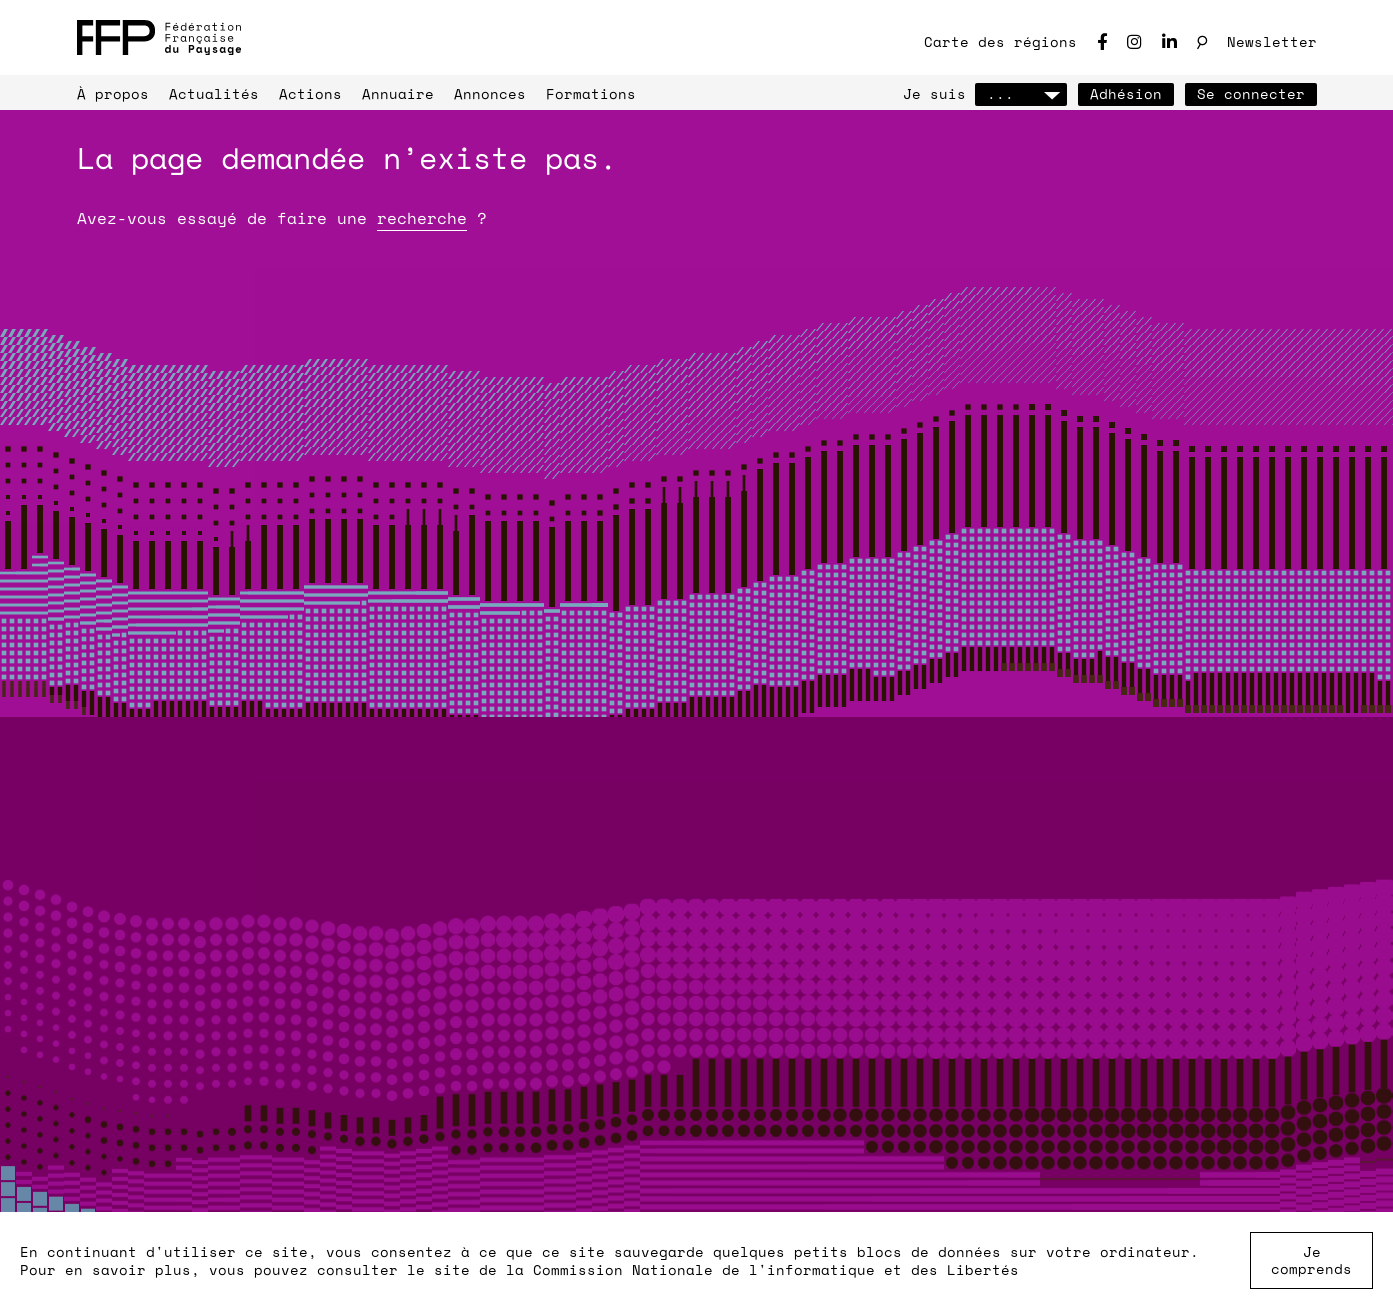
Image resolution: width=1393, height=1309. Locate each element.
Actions (310, 93)
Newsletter (1272, 41)
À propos (113, 93)
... (1021, 93)
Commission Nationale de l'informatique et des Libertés (776, 1269)
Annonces (490, 93)
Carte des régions (1000, 41)
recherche (422, 218)
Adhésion (1126, 93)
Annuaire (398, 93)
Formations (591, 93)
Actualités (214, 93)
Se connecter (1251, 93)
